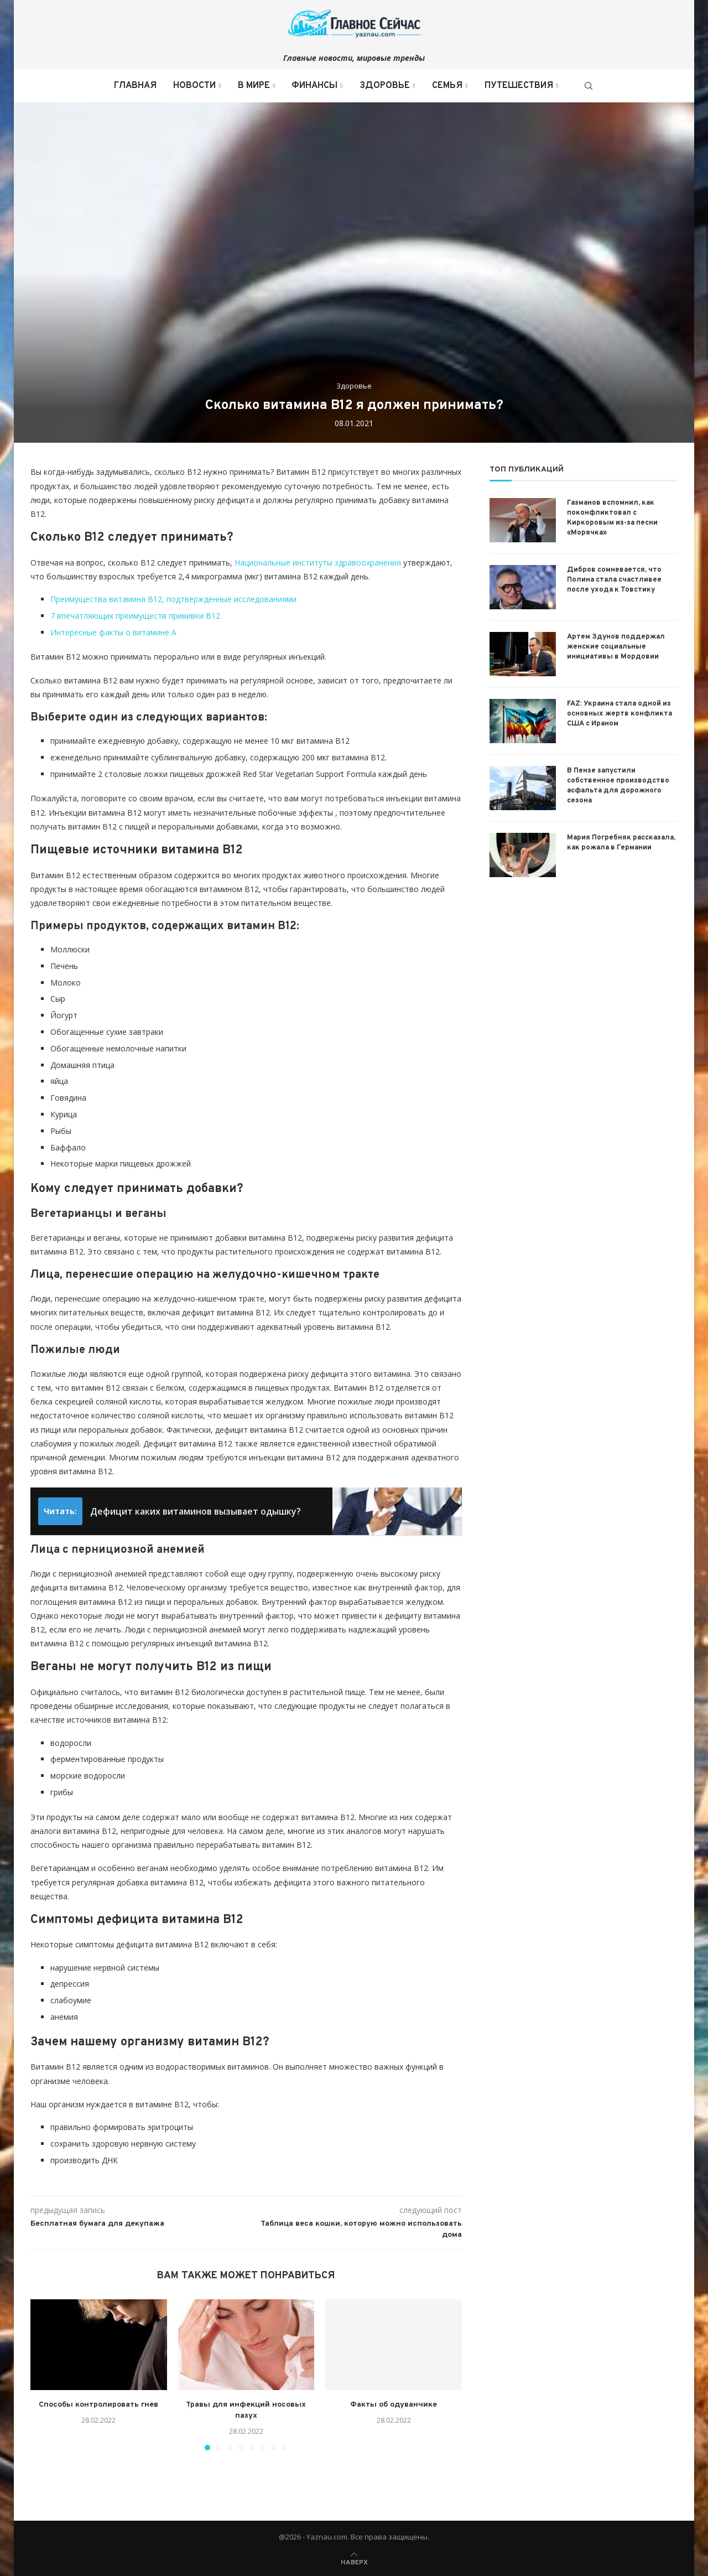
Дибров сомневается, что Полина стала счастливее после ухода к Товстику (614, 580)
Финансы (314, 85)
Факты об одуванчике (393, 2404)
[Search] (588, 86)
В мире (254, 85)
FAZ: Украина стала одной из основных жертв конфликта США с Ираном (619, 713)
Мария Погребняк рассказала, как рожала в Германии (621, 842)
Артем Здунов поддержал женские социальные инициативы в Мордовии (616, 647)
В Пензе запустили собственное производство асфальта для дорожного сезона (618, 786)
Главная (135, 85)
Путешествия (519, 85)
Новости (194, 85)
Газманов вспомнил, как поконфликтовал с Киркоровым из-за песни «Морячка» (612, 518)
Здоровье (385, 85)
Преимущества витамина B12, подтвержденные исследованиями (173, 599)
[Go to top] (354, 2561)
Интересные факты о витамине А (113, 632)
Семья (447, 85)
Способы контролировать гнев (98, 2404)
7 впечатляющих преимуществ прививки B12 (135, 615)
